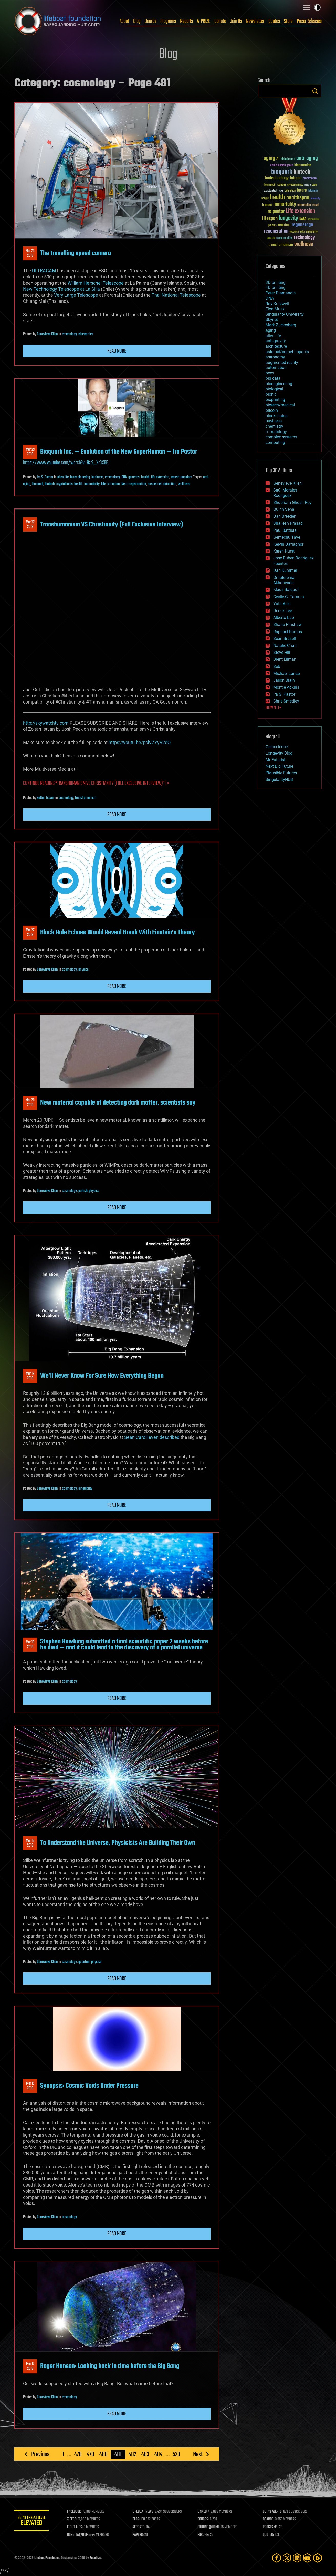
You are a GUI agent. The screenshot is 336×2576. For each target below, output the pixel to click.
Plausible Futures (281, 772)
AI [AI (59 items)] (277, 159)
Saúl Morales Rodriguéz (285, 493)
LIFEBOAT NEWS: (144, 2511)
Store (288, 21)
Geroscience (277, 746)
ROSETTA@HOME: (80, 2535)
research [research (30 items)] (294, 232)
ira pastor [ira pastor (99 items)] (275, 211)
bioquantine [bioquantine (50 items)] (302, 165)
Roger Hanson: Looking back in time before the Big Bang (109, 2366)
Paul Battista (285, 530)
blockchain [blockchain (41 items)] (310, 179)
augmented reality (282, 362)
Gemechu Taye (286, 537)
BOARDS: (269, 2519)
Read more (116, 351)
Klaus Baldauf (286, 589)
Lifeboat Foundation (46, 2558)
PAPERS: (139, 2535)
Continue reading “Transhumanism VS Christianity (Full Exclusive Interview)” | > (96, 783)
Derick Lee (282, 610)
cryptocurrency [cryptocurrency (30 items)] (295, 185)
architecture (276, 346)
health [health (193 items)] (277, 197)
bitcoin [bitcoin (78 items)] (295, 178)
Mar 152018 (30, 2086)
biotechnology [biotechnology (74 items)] (277, 178)
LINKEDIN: (204, 2511)
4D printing (276, 287)
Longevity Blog (279, 753)
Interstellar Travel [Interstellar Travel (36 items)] (308, 205)
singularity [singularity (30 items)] (312, 232)
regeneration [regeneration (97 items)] (276, 231)
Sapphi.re (95, 2558)
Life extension (110, 484)
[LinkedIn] (297, 2557)
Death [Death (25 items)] (314, 185)
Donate (220, 21)
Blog (137, 21)
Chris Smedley (286, 701)
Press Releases (309, 21)
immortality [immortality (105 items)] (284, 204)
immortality (92, 484)
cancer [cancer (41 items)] (281, 185)
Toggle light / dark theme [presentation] (317, 7)
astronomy (275, 357)
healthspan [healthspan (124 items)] (297, 198)
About (124, 21)
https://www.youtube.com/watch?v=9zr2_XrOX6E (65, 462)
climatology (276, 431)
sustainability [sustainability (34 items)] (284, 238)
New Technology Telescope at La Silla (61, 289)
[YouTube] (307, 2557)
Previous (40, 2454)
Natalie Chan (285, 645)
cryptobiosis (64, 484)
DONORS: (204, 2519)
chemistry (274, 426)
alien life (63, 477)
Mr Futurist (275, 759)
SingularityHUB (279, 779)
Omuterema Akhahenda (284, 580)
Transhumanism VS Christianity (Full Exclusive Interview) (111, 524)
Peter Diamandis (281, 292)
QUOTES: (268, 2535)
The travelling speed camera (75, 253)
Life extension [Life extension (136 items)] (300, 211)
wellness (184, 484)
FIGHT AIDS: (77, 2527)
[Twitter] (287, 2557)
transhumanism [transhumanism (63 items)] (280, 244)
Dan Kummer (285, 570)
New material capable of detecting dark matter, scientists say (117, 1103)
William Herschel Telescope (96, 283)
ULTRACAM (44, 270)
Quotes (274, 21)
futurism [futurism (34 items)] (313, 191)
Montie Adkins (286, 687)
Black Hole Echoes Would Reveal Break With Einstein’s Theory (117, 932)
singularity (85, 1488)
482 (132, 2454)
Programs (168, 21)
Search (315, 91)
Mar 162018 (30, 1843)
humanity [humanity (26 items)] (315, 198)
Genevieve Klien (47, 334)
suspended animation (162, 484)
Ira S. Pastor (45, 477)
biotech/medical (280, 405)
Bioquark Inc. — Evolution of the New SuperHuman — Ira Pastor (118, 452)
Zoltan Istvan (46, 798)
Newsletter (255, 21)
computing (275, 442)
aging (271, 330)
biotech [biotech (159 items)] (301, 171)
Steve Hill (281, 652)
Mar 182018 (30, 1376)
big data (273, 378)
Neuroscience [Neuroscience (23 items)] (313, 219)
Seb (276, 666)
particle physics (88, 1191)
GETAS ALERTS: (273, 2511)
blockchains (276, 415)
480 (103, 2454)
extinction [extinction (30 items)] (290, 191)
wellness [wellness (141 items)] (303, 244)
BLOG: (137, 2519)
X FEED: (73, 2519)
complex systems (281, 437)
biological (274, 389)
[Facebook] (276, 2557)
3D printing (276, 282)
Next (198, 2454)
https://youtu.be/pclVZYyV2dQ (140, 742)
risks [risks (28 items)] (302, 231)
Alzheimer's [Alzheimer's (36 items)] (288, 159)
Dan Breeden (284, 516)
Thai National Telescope (176, 295)
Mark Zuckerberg (281, 325)
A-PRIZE (203, 21)
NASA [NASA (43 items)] (302, 219)
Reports (186, 21)
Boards (150, 21)
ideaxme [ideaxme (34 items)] (267, 205)
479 (90, 2454)
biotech (50, 484)
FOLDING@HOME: (209, 2527)
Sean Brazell (284, 638)
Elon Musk (275, 309)
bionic (271, 394)
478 (78, 2454)
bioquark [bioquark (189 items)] (281, 172)
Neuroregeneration (133, 484)
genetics (134, 477)
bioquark (37, 484)
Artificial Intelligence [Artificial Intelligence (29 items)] (281, 165)
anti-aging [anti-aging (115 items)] (307, 158)
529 (176, 2454)
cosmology (69, 334)
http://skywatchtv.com (46, 723)
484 (158, 2454)
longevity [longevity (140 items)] (288, 218)
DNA (124, 477)
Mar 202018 (30, 1102)
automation (276, 367)
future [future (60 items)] (302, 190)
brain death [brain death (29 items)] (270, 185)
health (145, 477)
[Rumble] (317, 2557)
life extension (160, 477)
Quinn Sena (283, 509)
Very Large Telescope (76, 295)
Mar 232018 (30, 452)
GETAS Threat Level (32, 2521)
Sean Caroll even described (152, 1437)
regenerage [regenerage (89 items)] (302, 225)
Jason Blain (284, 680)
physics (83, 969)
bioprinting (275, 399)
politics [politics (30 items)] (272, 225)
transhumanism (181, 477)
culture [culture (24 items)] (307, 185)
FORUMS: (204, 2535)
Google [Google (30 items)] (265, 198)
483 (145, 2454)
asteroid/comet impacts (287, 351)
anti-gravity (276, 340)
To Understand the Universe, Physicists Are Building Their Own (117, 1843)
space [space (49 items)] (271, 238)
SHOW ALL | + (273, 708)
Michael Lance (286, 673)
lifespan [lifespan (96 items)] (270, 219)
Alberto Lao (283, 617)
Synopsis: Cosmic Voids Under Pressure (89, 2086)
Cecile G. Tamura (288, 596)
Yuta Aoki (282, 603)
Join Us (236, 21)
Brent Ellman (284, 659)
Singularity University (285, 314)
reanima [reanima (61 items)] (284, 225)
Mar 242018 (30, 253)
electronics (85, 334)
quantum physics (89, 1962)
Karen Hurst (284, 551)
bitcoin (272, 410)
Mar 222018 (30, 524)
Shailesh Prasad (288, 523)
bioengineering (80, 477)
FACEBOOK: (76, 2511)
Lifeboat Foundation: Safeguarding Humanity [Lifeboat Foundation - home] (57, 21)
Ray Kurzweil (277, 303)
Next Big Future (279, 766)
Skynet (272, 319)
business (97, 477)
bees (270, 372)
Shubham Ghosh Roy (292, 502)
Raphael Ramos (287, 631)
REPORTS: (139, 2527)
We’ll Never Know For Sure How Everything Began (102, 1376)
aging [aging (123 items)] (269, 158)
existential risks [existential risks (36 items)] (274, 191)
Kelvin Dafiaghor (288, 544)
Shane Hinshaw (287, 624)
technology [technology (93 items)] (304, 238)
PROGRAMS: (271, 2527)
